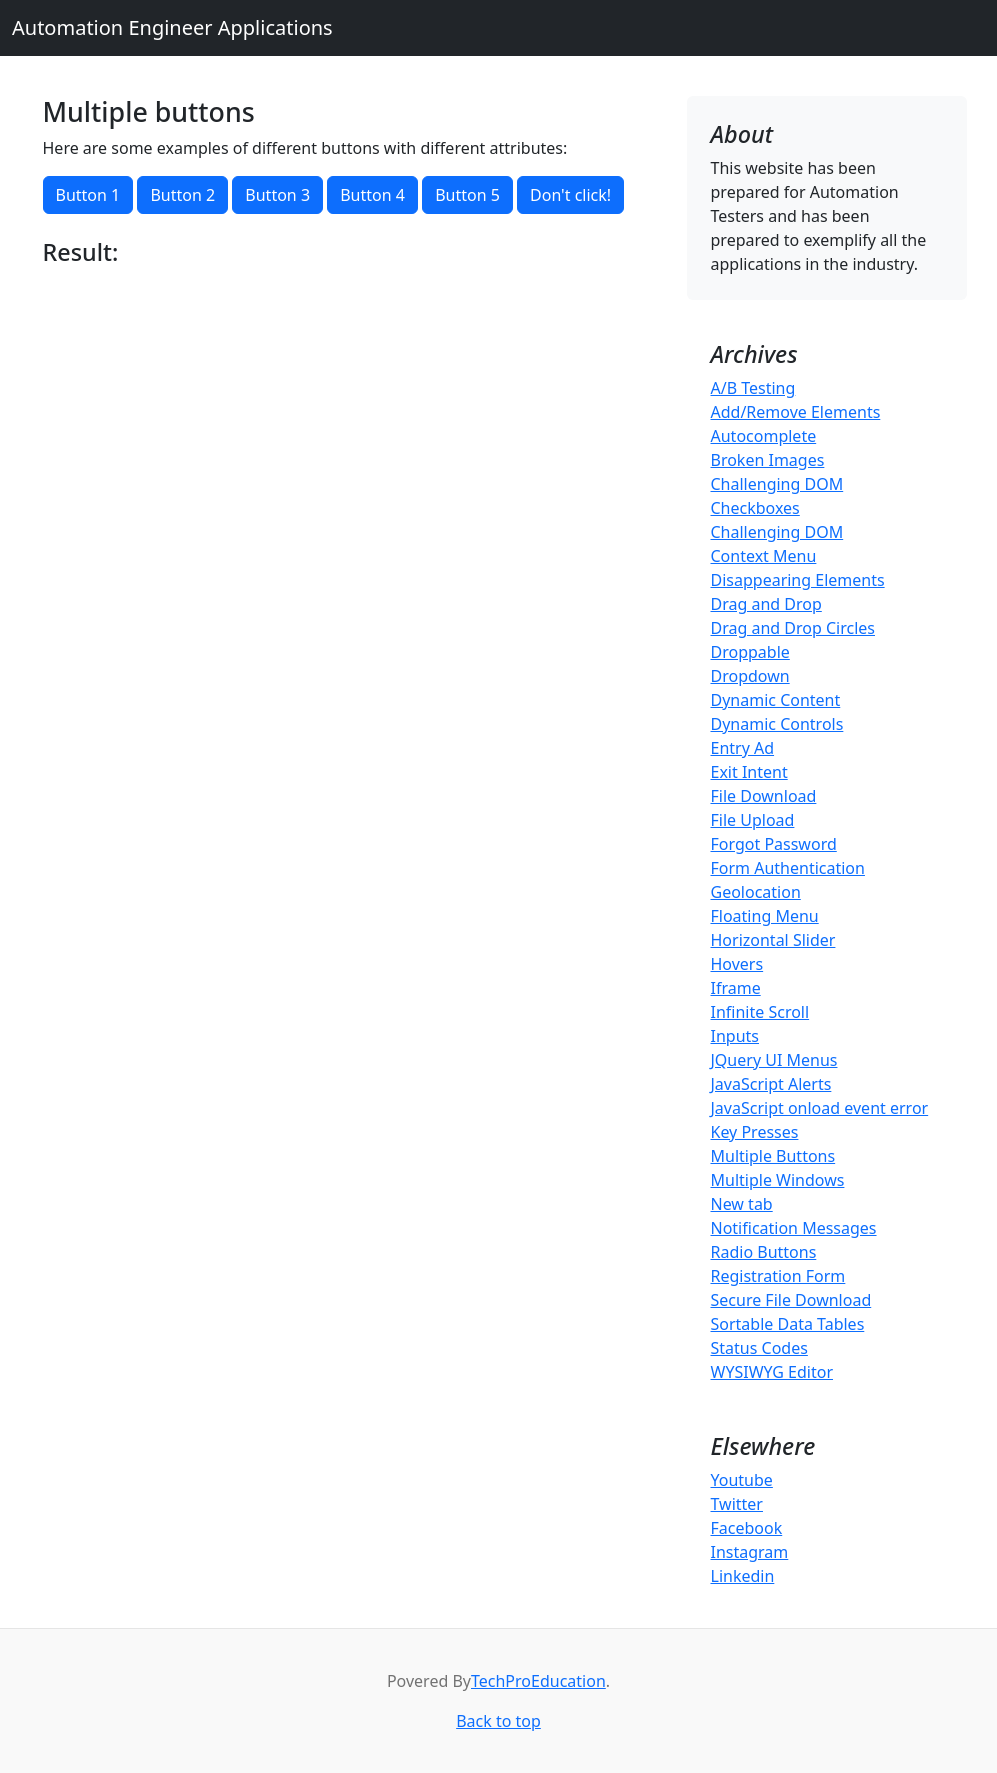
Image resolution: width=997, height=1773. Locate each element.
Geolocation (756, 892)
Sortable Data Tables (788, 1324)
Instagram (750, 1552)
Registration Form (778, 1276)
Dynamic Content (776, 700)
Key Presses (755, 1132)
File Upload (753, 820)
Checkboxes (755, 508)
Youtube (742, 1480)
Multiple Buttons (773, 1156)
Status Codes (759, 1348)
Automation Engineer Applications (172, 27)
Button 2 (182, 195)
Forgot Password (774, 844)
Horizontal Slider (773, 940)
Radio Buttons (764, 1252)
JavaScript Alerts (771, 1084)
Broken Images (768, 460)
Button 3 (277, 195)
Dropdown (750, 676)
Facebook (747, 1528)
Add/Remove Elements (796, 412)
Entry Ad (743, 748)
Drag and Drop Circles (793, 628)
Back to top (498, 1721)
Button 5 (467, 195)
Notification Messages (794, 1228)
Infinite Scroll (760, 1012)
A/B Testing (753, 388)
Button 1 (88, 195)
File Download (764, 796)
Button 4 (372, 195)
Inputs (735, 1036)
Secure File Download (791, 1300)
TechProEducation (538, 1681)
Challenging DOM (777, 484)
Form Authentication (788, 868)
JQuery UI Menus (774, 1060)
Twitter (737, 1504)
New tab (742, 1204)
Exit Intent (749, 772)
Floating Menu (765, 916)
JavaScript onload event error (820, 1108)
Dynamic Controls (777, 724)
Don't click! (570, 195)
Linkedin (743, 1576)
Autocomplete (764, 436)
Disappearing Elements (798, 580)
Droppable (750, 652)
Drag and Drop (766, 604)
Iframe (736, 988)
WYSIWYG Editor (772, 1372)
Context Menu (764, 556)
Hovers (737, 964)
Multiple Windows (778, 1180)
